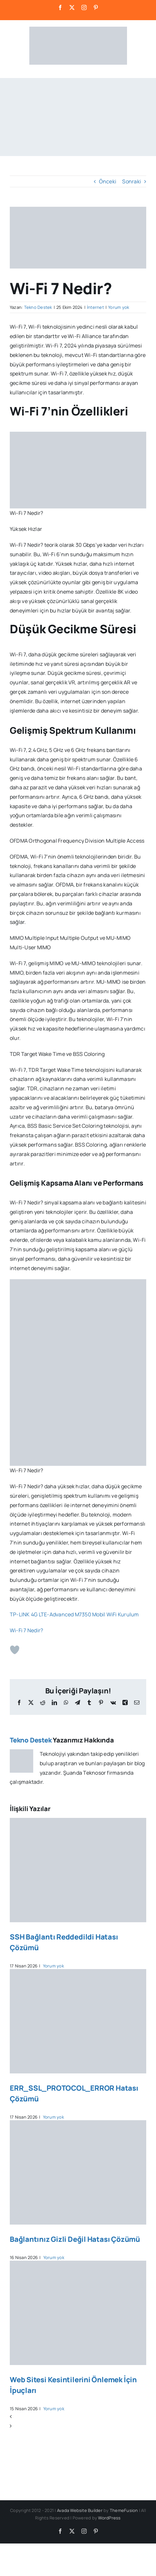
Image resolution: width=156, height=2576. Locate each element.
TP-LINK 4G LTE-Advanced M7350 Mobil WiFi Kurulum (74, 1614)
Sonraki (131, 181)
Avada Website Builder (80, 2510)
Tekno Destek (38, 307)
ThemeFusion (124, 2510)
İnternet (95, 307)
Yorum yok (118, 307)
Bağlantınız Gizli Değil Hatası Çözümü (75, 2239)
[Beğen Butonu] (15, 1650)
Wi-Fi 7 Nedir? (26, 1630)
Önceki (107, 181)
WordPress (109, 2518)
